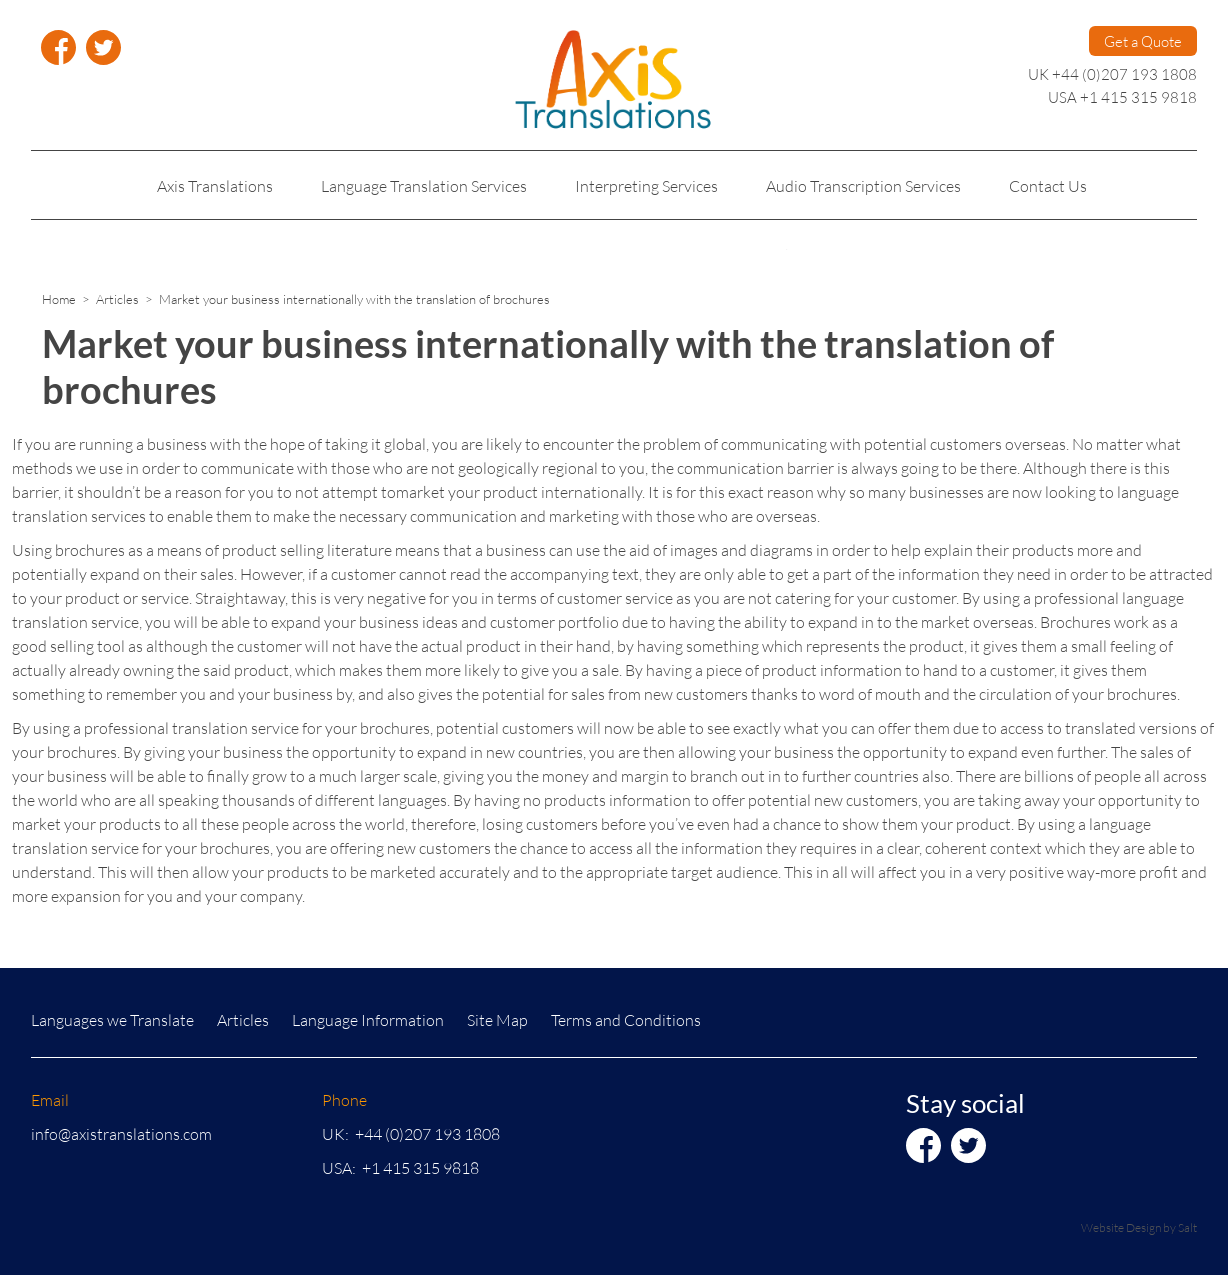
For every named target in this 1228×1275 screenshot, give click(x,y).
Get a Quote (1143, 41)
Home (59, 299)
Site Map (497, 1019)
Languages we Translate (112, 1019)
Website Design (1121, 1227)
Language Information (368, 1019)
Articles (117, 299)
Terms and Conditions (626, 1019)
